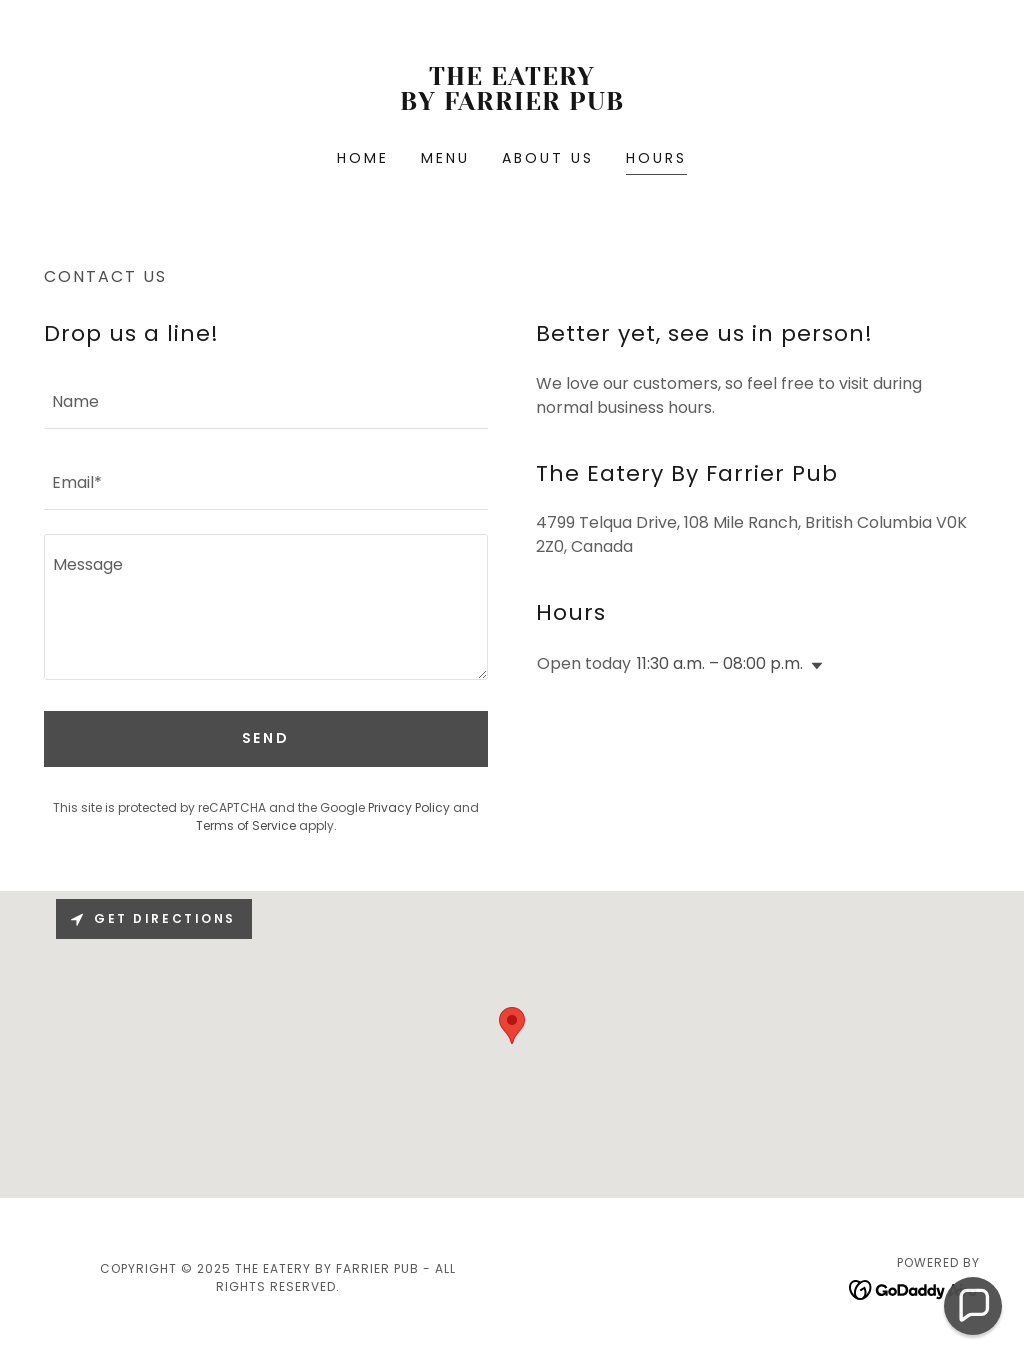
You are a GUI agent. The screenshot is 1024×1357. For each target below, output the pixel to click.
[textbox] (266, 400)
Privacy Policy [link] (409, 807)
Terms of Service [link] (246, 825)
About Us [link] (548, 158)
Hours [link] (656, 158)
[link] (512, 104)
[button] (813, 666)
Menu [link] (445, 158)
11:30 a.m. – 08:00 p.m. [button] (720, 663)
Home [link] (363, 158)
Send (266, 738)
